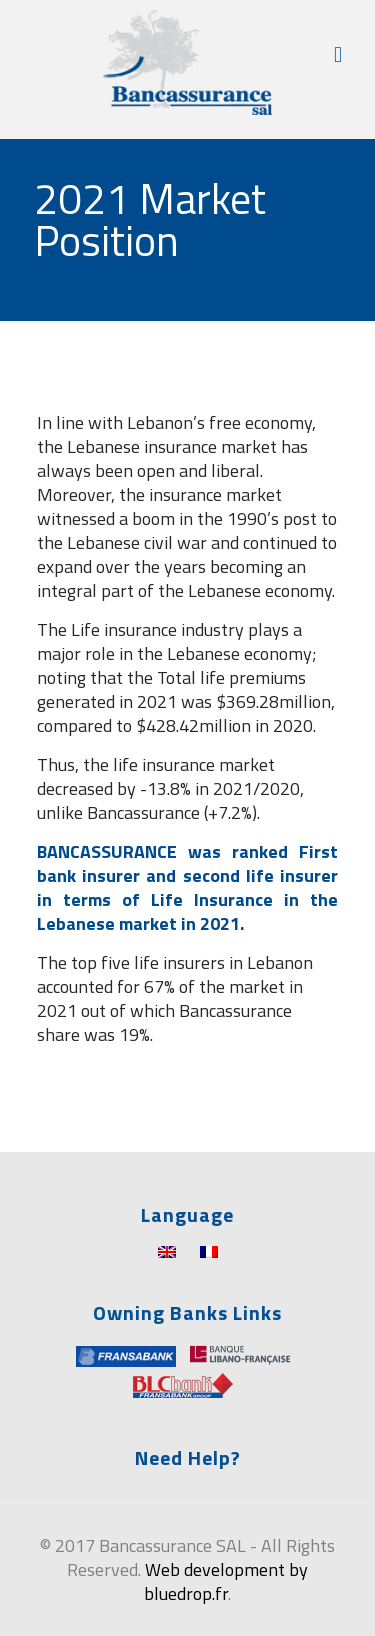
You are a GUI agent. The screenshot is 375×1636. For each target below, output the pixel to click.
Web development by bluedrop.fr (226, 1581)
